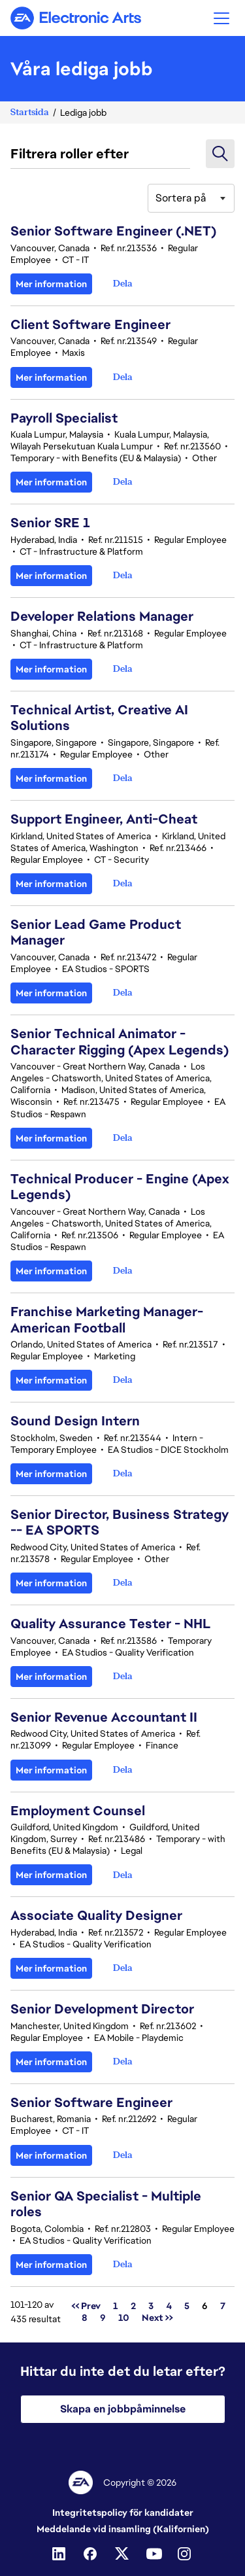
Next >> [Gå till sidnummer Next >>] (157, 2318)
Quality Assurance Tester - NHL (110, 1623)
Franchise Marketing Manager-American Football (106, 1319)
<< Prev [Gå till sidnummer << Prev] (86, 2306)
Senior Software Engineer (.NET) (113, 230)
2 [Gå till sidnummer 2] (133, 2306)
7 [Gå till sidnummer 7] (222, 2306)
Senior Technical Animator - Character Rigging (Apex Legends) (119, 1041)
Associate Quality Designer (96, 1915)
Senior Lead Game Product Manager (95, 932)
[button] (221, 18)
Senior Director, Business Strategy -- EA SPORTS (119, 1522)
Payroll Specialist (64, 417)
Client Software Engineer (90, 324)
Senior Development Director (102, 2008)
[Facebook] (91, 2553)
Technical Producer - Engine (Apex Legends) (119, 1186)
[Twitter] (123, 2553)
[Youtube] (154, 2553)
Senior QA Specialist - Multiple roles (105, 2203)
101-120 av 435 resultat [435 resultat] (35, 2312)
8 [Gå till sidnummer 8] (85, 2318)
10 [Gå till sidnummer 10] (123, 2318)
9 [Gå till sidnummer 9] (103, 2318)
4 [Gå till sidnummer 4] (169, 2306)
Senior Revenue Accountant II (103, 1717)
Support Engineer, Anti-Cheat (103, 818)
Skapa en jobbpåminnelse (123, 2409)
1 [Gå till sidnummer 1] (115, 2306)
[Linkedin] (60, 2553)
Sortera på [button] (180, 198)
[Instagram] (185, 2553)
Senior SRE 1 (50, 522)
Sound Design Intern (75, 1420)
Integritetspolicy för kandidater (122, 2512)
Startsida (29, 112)
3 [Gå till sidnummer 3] (151, 2306)
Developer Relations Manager (101, 616)
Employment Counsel (77, 1810)
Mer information (51, 284)
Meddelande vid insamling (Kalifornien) (123, 2529)
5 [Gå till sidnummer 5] (186, 2306)
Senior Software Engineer (91, 2102)
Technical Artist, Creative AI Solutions (99, 717)
